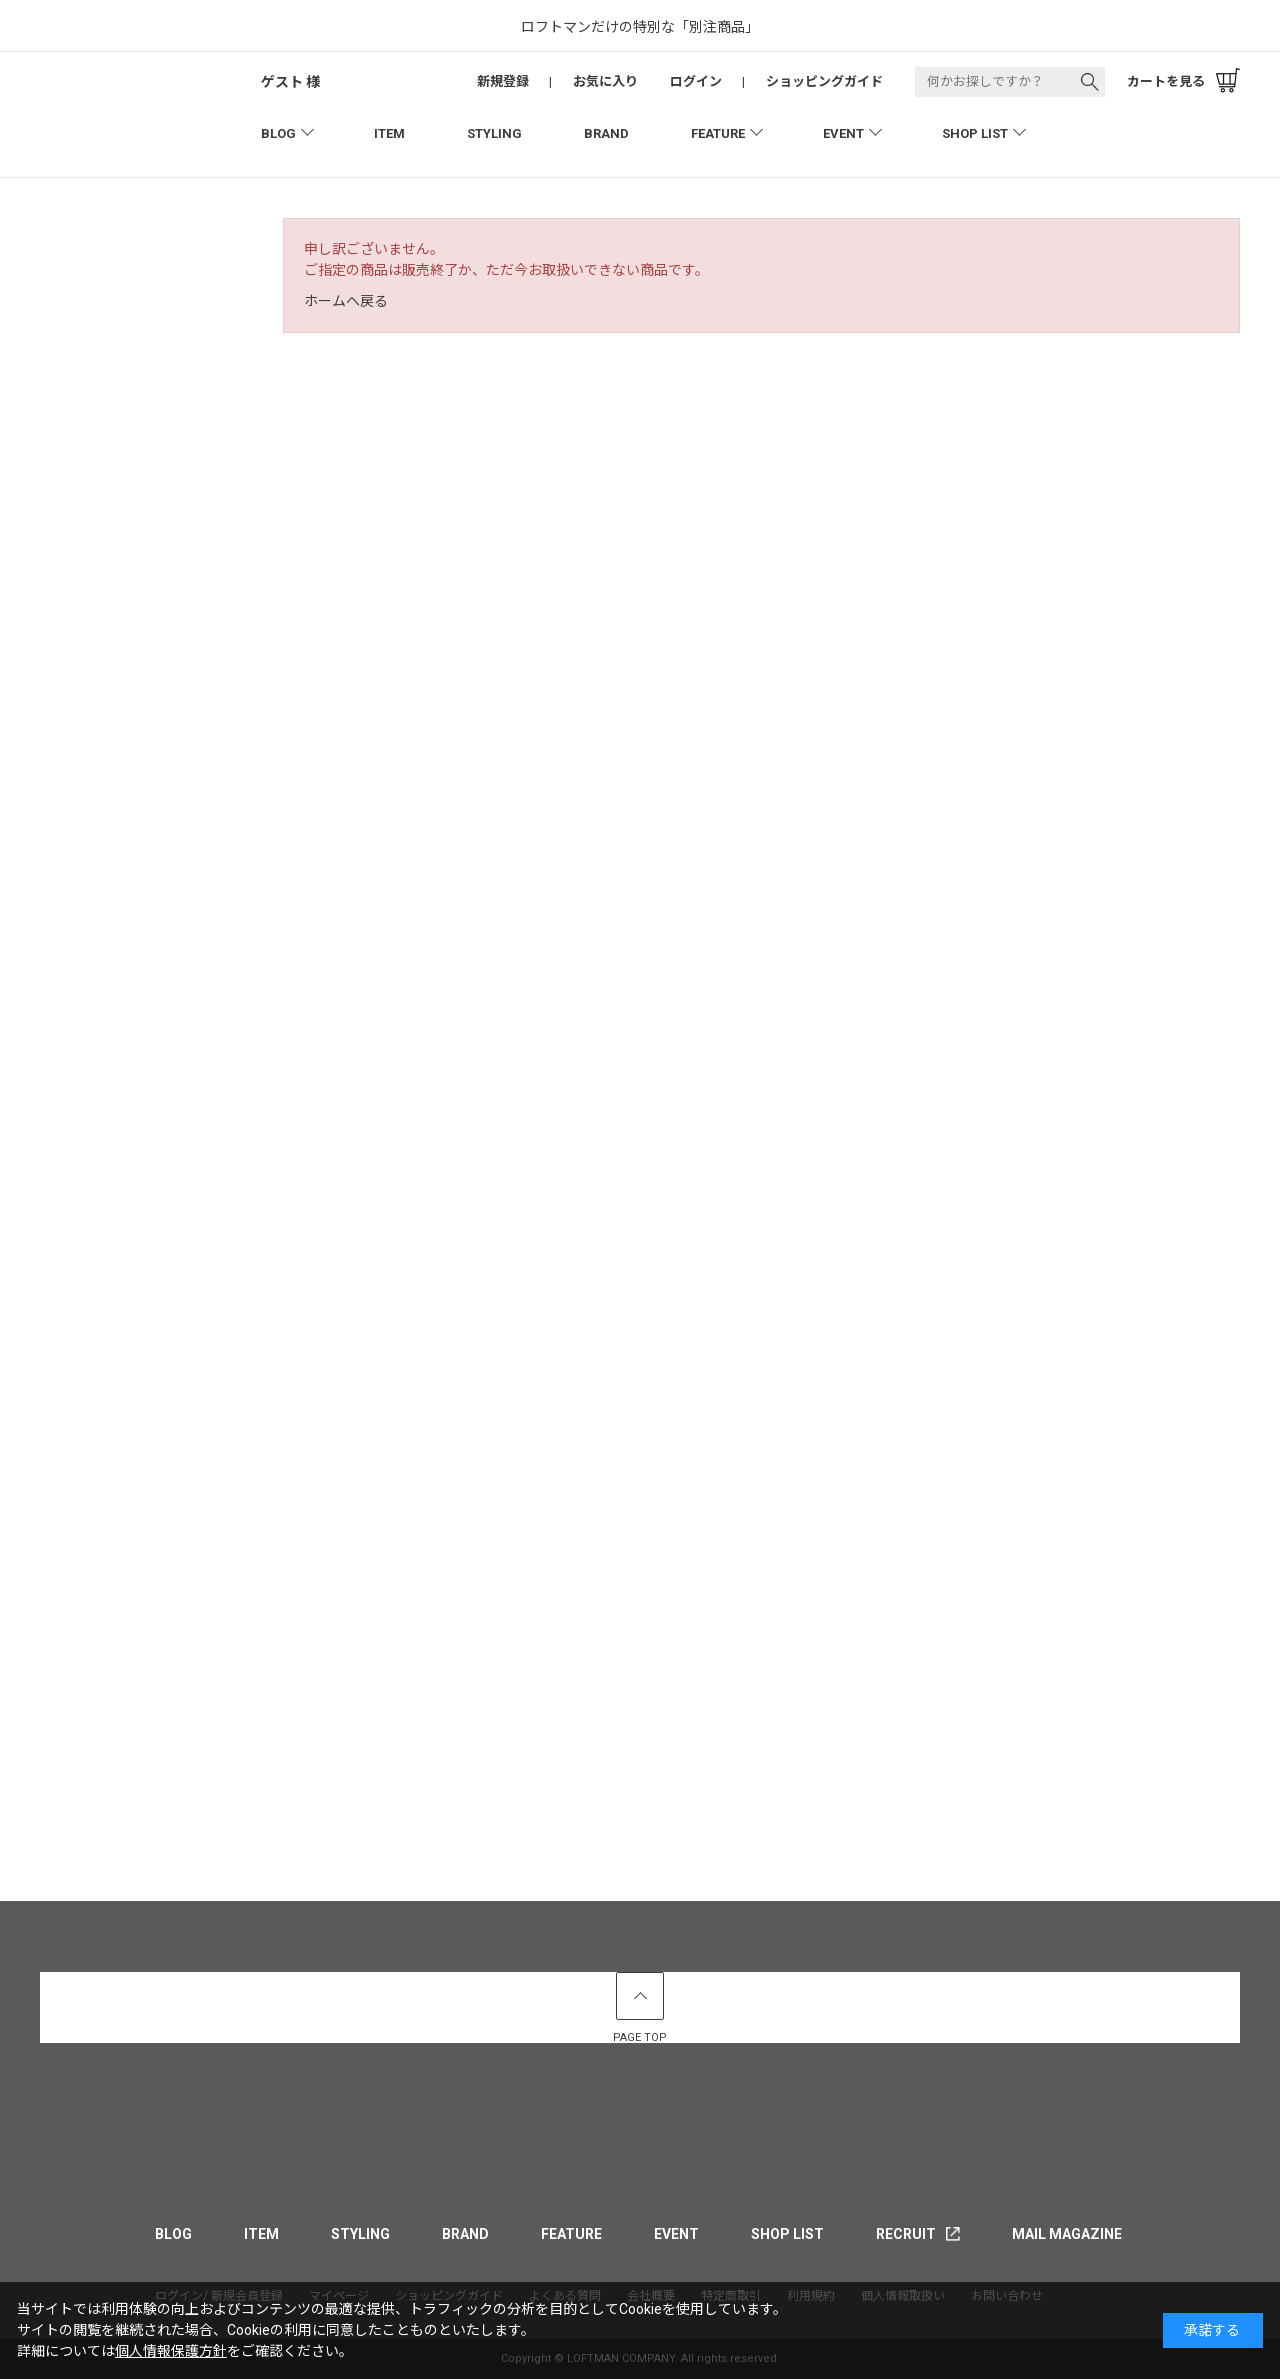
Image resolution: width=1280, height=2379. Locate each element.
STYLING (494, 133)
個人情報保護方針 (171, 2351)
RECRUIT (906, 2234)
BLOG (278, 133)
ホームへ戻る (346, 301)
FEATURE (718, 133)
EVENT (843, 133)
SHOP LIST (975, 133)
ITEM (389, 133)
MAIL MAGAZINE (1067, 2234)
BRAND (606, 133)
